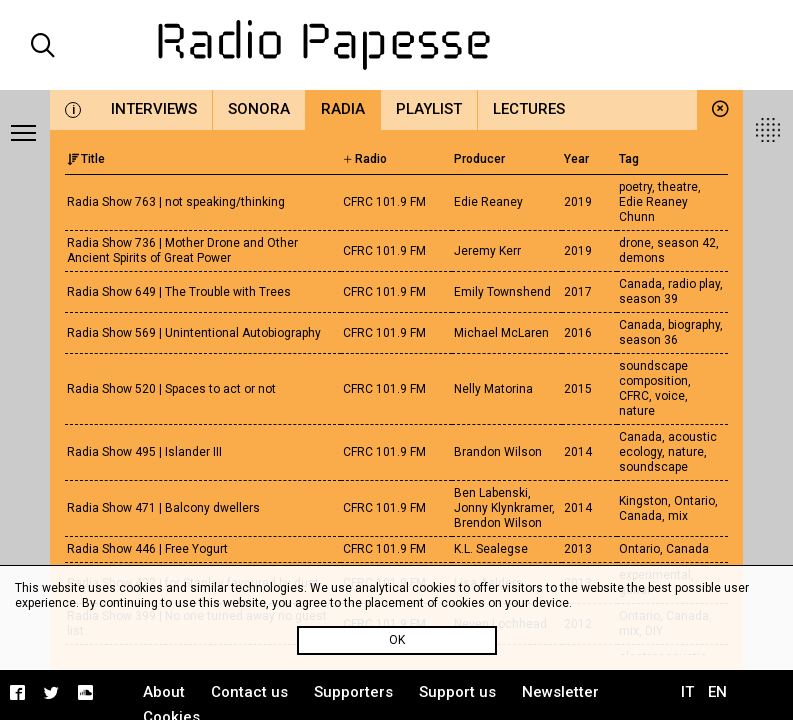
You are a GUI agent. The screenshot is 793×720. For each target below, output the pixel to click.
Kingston (643, 501)
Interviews (154, 109)
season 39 (648, 299)
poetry (635, 187)
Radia (343, 109)
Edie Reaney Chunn (653, 209)
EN (717, 692)
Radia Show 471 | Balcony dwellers (163, 508)
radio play (694, 284)
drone (635, 243)
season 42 (686, 243)
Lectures (529, 109)
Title (86, 159)
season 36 (648, 340)
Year (576, 159)
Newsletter (560, 692)
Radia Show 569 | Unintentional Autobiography (194, 333)
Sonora (259, 109)
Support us (457, 692)
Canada (640, 284)
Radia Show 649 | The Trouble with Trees (179, 292)
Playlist (429, 109)
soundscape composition (653, 373)
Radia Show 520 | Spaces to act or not (171, 389)
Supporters (353, 692)
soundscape (653, 467)
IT (687, 692)
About (164, 692)
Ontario (694, 501)
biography (694, 325)
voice (670, 396)
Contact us (249, 692)
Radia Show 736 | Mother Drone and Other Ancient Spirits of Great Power (182, 250)
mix (678, 516)
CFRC (634, 396)
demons (642, 258)
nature (637, 411)
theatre (678, 187)
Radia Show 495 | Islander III (144, 452)
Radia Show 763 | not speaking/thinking (176, 202)
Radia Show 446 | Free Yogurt (147, 549)
